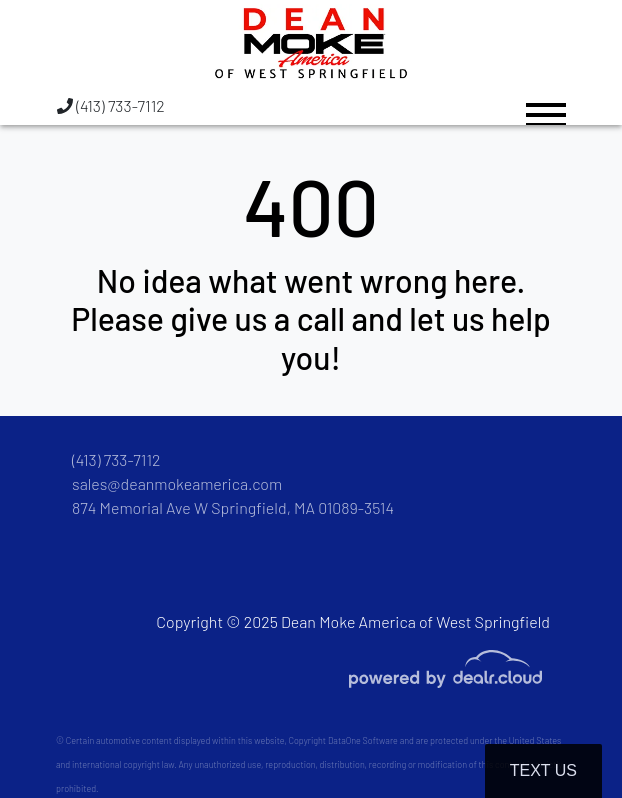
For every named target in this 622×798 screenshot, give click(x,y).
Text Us (543, 770)
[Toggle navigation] (546, 105)
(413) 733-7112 (111, 105)
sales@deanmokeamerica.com (177, 483)
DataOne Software (363, 740)
